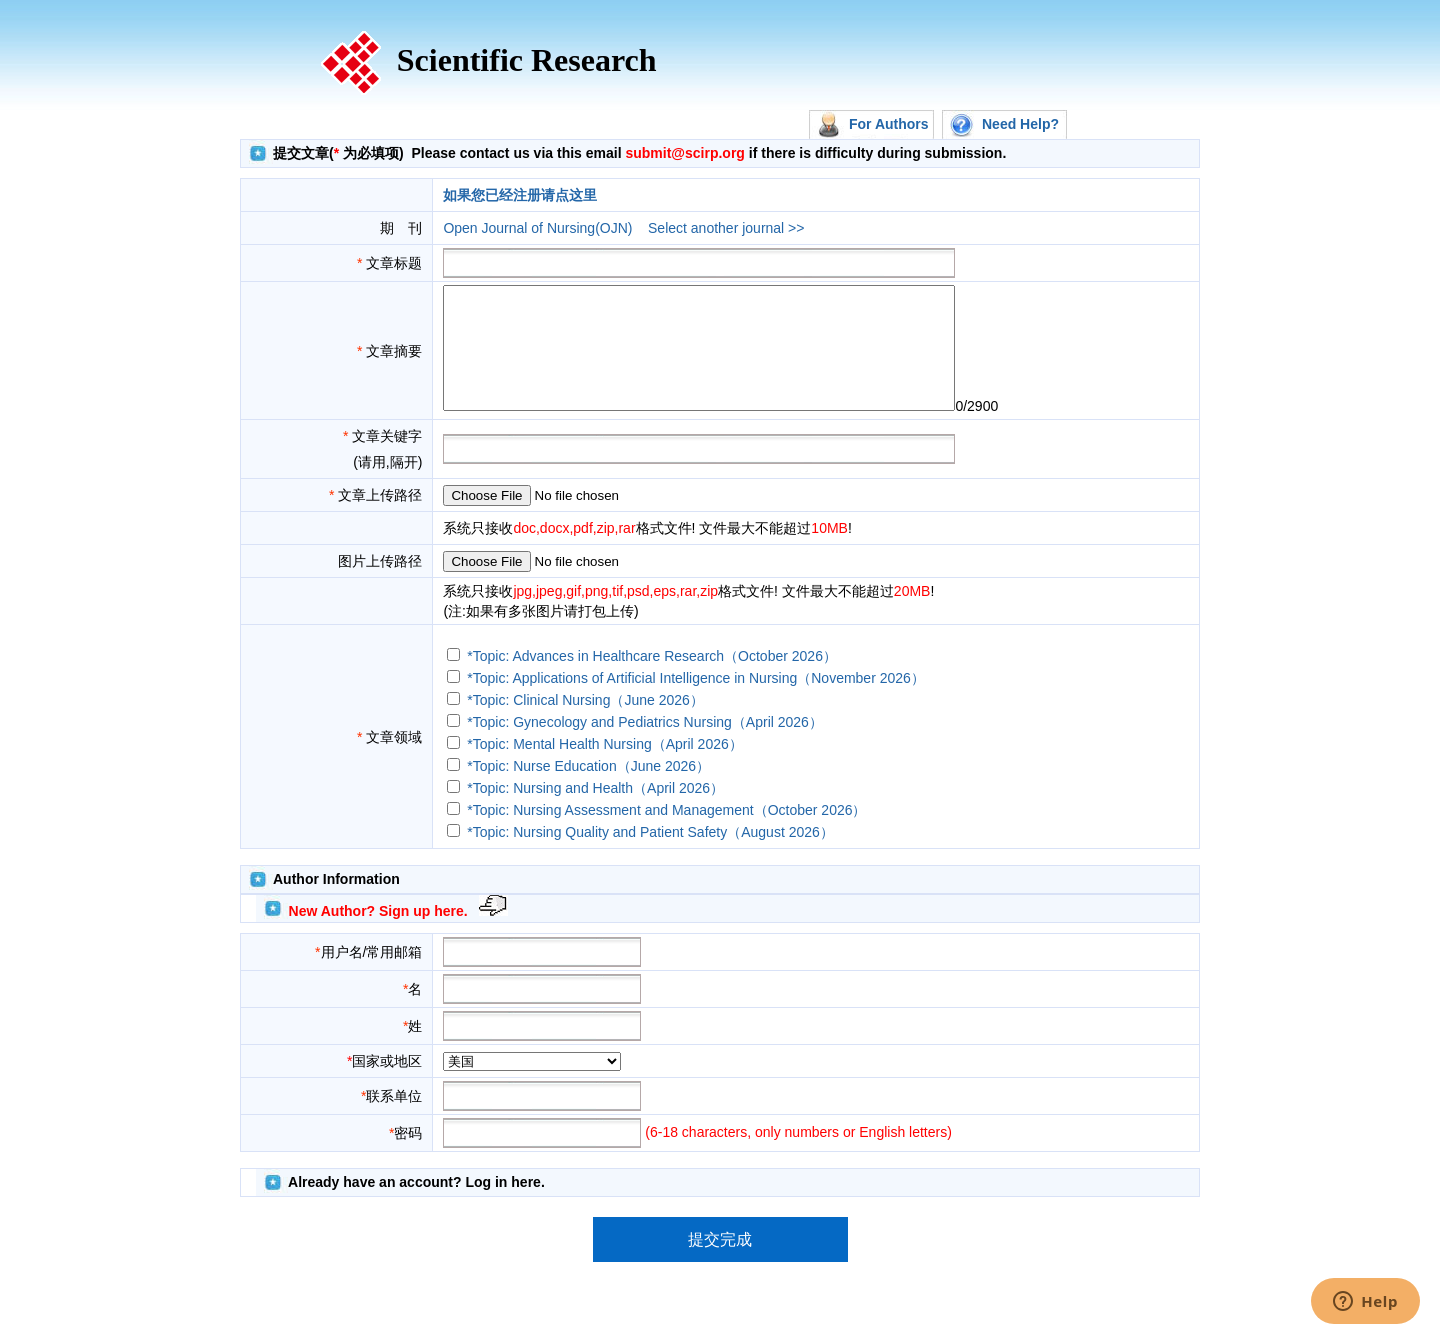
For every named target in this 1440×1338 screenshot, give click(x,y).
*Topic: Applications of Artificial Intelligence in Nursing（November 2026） (696, 702)
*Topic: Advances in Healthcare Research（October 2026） (652, 680)
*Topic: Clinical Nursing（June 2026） (585, 724)
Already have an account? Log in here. (416, 1206)
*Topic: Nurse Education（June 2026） (588, 790)
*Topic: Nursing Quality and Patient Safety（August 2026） (650, 856)
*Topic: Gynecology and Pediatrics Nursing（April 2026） (645, 746)
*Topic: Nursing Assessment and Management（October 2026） (666, 834)
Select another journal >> (726, 228)
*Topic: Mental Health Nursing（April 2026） (604, 768)
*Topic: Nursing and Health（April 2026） (595, 812)
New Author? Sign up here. (378, 935)
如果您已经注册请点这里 (520, 195)
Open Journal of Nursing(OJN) (537, 228)
